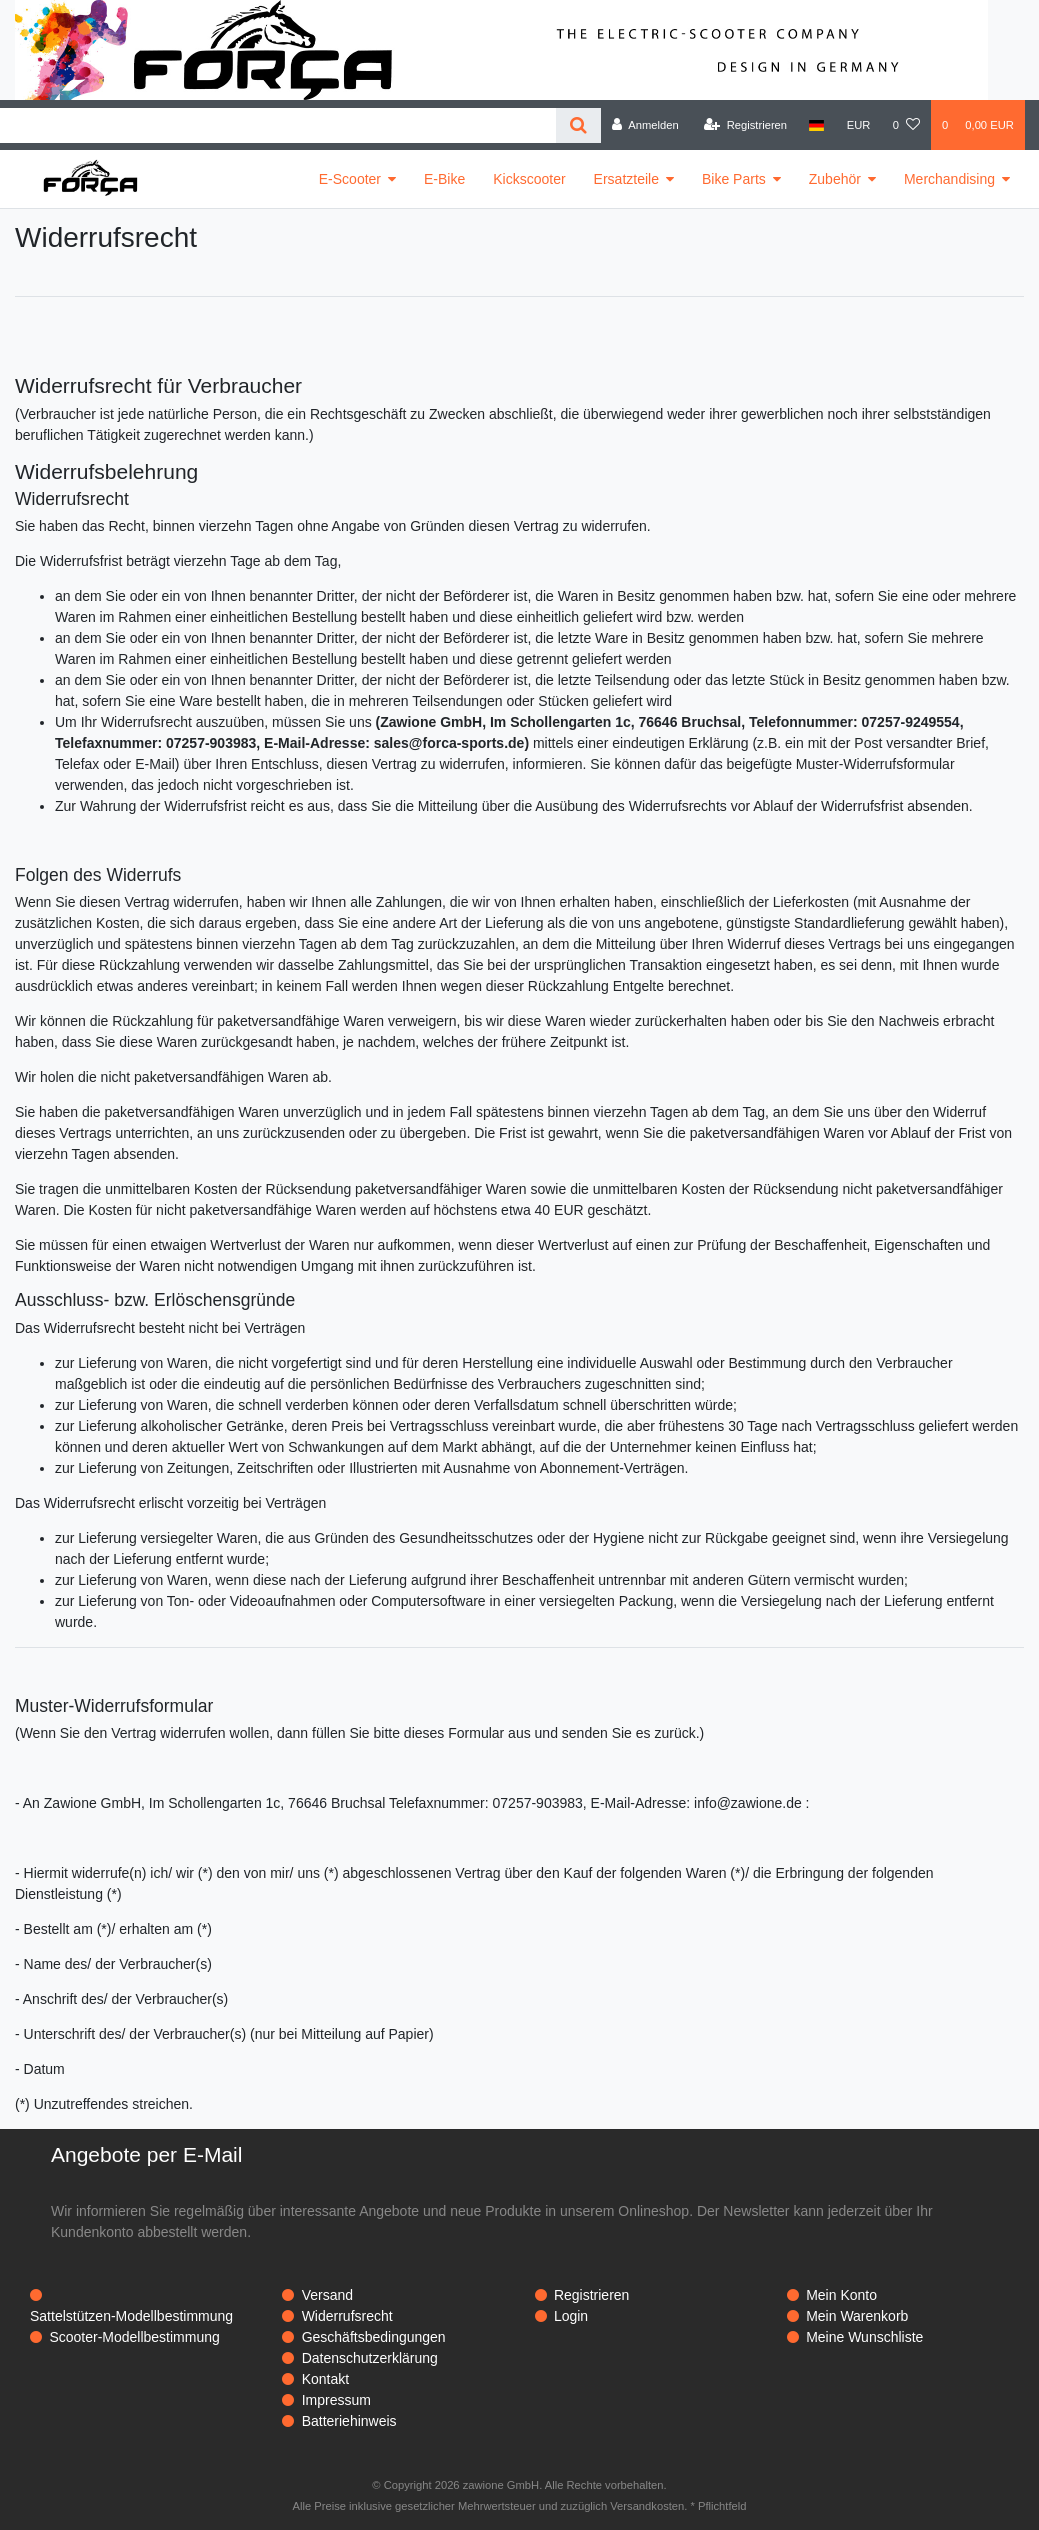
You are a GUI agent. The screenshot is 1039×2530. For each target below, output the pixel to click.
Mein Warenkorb (857, 2316)
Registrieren (591, 2295)
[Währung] (859, 125)
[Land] (816, 125)
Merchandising (949, 179)
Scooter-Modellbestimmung (134, 2337)
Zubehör (835, 179)
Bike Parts (734, 179)
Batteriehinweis (349, 2421)
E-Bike (444, 179)
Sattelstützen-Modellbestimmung (131, 2316)
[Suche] (578, 125)
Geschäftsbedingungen (374, 2337)
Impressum (336, 2400)
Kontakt (325, 2379)
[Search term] (278, 125)
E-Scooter (350, 179)
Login (571, 2316)
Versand (327, 2295)
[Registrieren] (745, 125)
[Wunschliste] (906, 125)
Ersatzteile (626, 179)
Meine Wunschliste (864, 2337)
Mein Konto (841, 2295)
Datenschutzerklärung (370, 2358)
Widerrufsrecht (347, 2316)
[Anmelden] (645, 125)
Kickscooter (529, 179)
